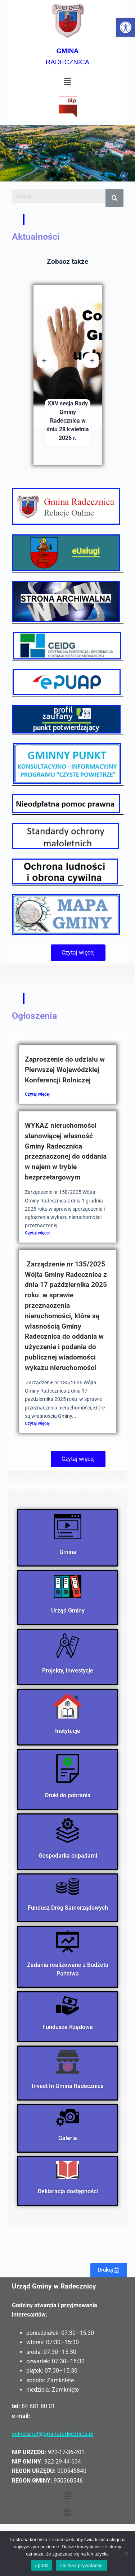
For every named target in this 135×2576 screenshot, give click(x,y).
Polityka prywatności (81, 2565)
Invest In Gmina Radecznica (68, 2086)
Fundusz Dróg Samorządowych (67, 1907)
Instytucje (67, 1731)
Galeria (67, 2138)
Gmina (67, 1552)
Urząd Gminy (67, 1610)
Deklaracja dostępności (67, 2191)
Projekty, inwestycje (67, 1670)
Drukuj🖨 (109, 2270)
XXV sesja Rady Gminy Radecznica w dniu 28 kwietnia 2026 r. (67, 420)
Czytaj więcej (37, 1094)
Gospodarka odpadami (67, 1855)
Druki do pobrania (67, 1795)
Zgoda (42, 2565)
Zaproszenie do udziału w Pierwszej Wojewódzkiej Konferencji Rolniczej (65, 1069)
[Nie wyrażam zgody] (126, 2553)
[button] (125, 27)
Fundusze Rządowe (67, 2027)
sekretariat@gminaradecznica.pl (53, 2433)
